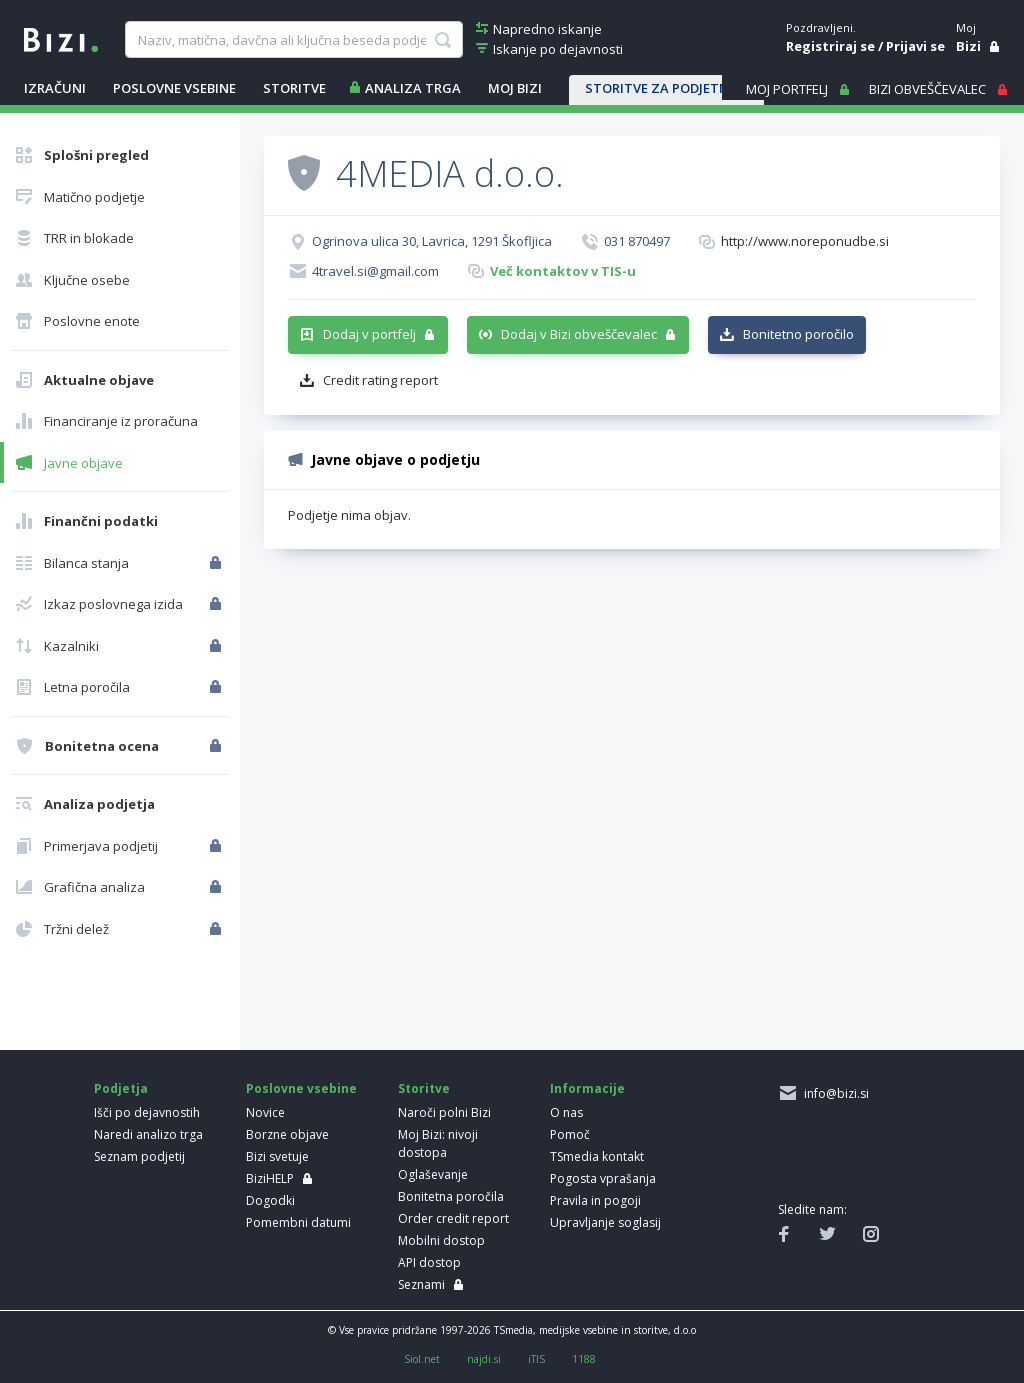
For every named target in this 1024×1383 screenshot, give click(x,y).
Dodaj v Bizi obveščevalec (579, 334)
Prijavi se (915, 46)
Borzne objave (287, 1134)
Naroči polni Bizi (444, 1112)
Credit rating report (380, 380)
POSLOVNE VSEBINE (174, 88)
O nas (566, 1112)
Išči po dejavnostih (147, 1112)
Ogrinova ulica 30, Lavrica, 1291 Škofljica (432, 241)
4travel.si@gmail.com (375, 271)
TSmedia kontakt (597, 1156)
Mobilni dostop (441, 1240)
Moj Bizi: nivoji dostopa (438, 1143)
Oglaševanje (433, 1174)
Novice (265, 1112)
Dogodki (270, 1200)
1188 (584, 1359)
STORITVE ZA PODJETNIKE (666, 88)
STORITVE (294, 88)
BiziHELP (270, 1178)
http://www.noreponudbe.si (805, 241)
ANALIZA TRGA (413, 88)
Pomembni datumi (298, 1222)
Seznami (421, 1284)
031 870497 (637, 241)
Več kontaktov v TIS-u (563, 271)
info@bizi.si (833, 1093)
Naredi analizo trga (148, 1134)
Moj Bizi (515, 88)
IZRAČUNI (55, 88)
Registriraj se (830, 46)
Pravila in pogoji (595, 1200)
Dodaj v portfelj (369, 334)
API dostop (429, 1262)
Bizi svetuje (277, 1156)
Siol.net (422, 1359)
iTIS (536, 1359)
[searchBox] (294, 40)
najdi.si (484, 1359)
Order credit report (453, 1218)
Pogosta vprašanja (603, 1178)
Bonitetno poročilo (798, 334)
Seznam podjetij (139, 1156)
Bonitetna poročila (451, 1196)
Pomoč (570, 1134)
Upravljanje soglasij (605, 1222)
